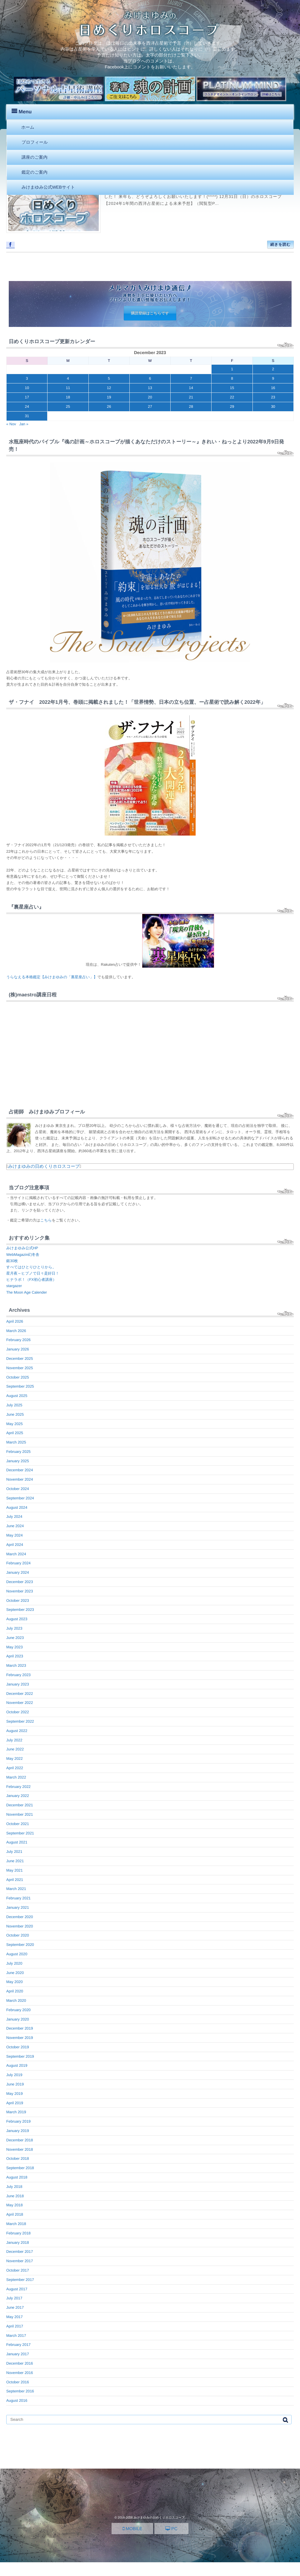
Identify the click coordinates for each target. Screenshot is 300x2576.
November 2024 (19, 1479)
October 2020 (17, 1935)
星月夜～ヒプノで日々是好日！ (32, 1273)
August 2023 (16, 1619)
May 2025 (14, 1424)
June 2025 (15, 1414)
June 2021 (15, 1861)
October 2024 (17, 1489)
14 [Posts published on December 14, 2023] (191, 388)
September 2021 (20, 1833)
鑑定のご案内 (35, 172)
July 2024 (14, 1516)
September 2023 (20, 1609)
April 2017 (14, 2326)
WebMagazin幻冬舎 (22, 1254)
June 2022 (15, 1749)
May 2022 (14, 1758)
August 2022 (16, 1731)
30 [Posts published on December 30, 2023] (273, 406)
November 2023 (19, 1591)
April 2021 (14, 1880)
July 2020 (14, 1963)
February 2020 (18, 2010)
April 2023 (14, 1656)
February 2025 (18, 1451)
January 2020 (17, 2019)
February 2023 (18, 1675)
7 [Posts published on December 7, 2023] (191, 378)
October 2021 (17, 1824)
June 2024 (15, 1526)
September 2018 (20, 2168)
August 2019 (16, 2065)
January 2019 (17, 2131)
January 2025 (17, 1461)
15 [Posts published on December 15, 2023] (232, 388)
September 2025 (20, 1386)
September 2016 (20, 2391)
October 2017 (17, 2270)
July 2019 (14, 2075)
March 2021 (16, 1889)
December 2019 (19, 2028)
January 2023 (17, 1684)
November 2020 (19, 1926)
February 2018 (18, 2233)
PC (171, 2528)
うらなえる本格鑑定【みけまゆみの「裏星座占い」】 (51, 977)
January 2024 (17, 1572)
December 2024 (19, 1470)
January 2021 (17, 1907)
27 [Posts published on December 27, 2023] (150, 406)
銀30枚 (12, 1261)
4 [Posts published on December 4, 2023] (68, 378)
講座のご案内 (35, 157)
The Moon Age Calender (26, 1292)
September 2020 (20, 1944)
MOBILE (132, 2528)
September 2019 (20, 2056)
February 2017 (18, 2344)
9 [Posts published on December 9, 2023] (273, 378)
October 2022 (17, 1712)
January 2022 (17, 1796)
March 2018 (16, 2224)
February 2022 (18, 1786)
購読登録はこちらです (150, 313)
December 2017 (19, 2251)
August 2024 (16, 1507)
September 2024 (20, 1498)
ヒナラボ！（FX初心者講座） (31, 1279)
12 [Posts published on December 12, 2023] (109, 388)
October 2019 (17, 2047)
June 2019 (15, 2084)
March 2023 (16, 1665)
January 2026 (17, 1349)
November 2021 (19, 1814)
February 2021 (18, 1898)
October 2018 (17, 2158)
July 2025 (14, 1405)
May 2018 (14, 2205)
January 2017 (17, 2354)
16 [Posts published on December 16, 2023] (273, 388)
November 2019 (19, 2038)
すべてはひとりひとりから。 (31, 1267)
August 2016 (16, 2400)
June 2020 (15, 1973)
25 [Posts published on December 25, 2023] (68, 406)
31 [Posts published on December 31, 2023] (27, 416)
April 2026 (14, 1321)
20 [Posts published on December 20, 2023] (150, 397)
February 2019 (18, 2121)
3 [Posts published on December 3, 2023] (27, 378)
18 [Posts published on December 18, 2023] (68, 397)
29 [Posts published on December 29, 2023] (232, 406)
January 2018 (17, 2242)
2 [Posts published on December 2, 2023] (273, 369)
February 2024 (18, 1563)
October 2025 (17, 1377)
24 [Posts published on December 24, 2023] (27, 406)
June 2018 (15, 2196)
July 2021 (14, 1851)
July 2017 (14, 2298)
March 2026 (16, 1331)
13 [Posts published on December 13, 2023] (150, 388)
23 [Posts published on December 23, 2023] (273, 397)
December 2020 (19, 1917)
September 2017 (20, 2279)
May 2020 (14, 1982)
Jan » (23, 424)
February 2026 (18, 1340)
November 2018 (19, 2149)
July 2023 (14, 1628)
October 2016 (17, 2382)
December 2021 (19, 1805)
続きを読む (280, 244)
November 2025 (19, 1368)
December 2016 (19, 2363)
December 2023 (19, 1582)
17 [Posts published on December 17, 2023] (27, 397)
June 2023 (15, 1638)
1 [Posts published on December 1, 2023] (232, 369)
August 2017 (16, 2289)
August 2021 (16, 1842)
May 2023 (14, 1647)
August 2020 (16, 1954)
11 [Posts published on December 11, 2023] (68, 388)
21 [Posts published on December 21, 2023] (191, 397)
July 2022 (14, 1740)
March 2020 (16, 2000)
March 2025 (16, 1442)
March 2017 (16, 2335)
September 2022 (20, 1721)
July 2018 (14, 2186)
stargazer (14, 1286)
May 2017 (14, 2317)
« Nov (11, 424)
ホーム (27, 127)
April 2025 (14, 1433)
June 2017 (15, 2307)
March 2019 (16, 2112)
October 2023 (17, 1600)
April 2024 (14, 1544)
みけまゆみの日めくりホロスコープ (44, 1166)
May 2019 (14, 2093)
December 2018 (19, 2140)
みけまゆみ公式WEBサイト (48, 187)
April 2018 (14, 2214)
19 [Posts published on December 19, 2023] (109, 397)
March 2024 (16, 1554)
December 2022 (19, 1693)
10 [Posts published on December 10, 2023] (27, 388)
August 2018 (16, 2177)
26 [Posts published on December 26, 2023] (109, 406)
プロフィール (35, 142)
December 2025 (19, 1358)
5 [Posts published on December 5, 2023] (109, 378)
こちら (46, 1220)
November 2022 (19, 1702)
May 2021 (14, 1870)
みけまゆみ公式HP (22, 1248)
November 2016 (19, 2373)
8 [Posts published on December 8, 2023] (232, 378)
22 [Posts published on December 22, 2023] (232, 397)
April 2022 (14, 1768)
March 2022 (16, 1777)
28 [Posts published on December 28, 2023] (191, 406)
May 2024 (14, 1535)
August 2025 (16, 1396)
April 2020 (14, 1991)
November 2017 (19, 2261)
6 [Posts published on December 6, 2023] (150, 378)
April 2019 (14, 2103)
